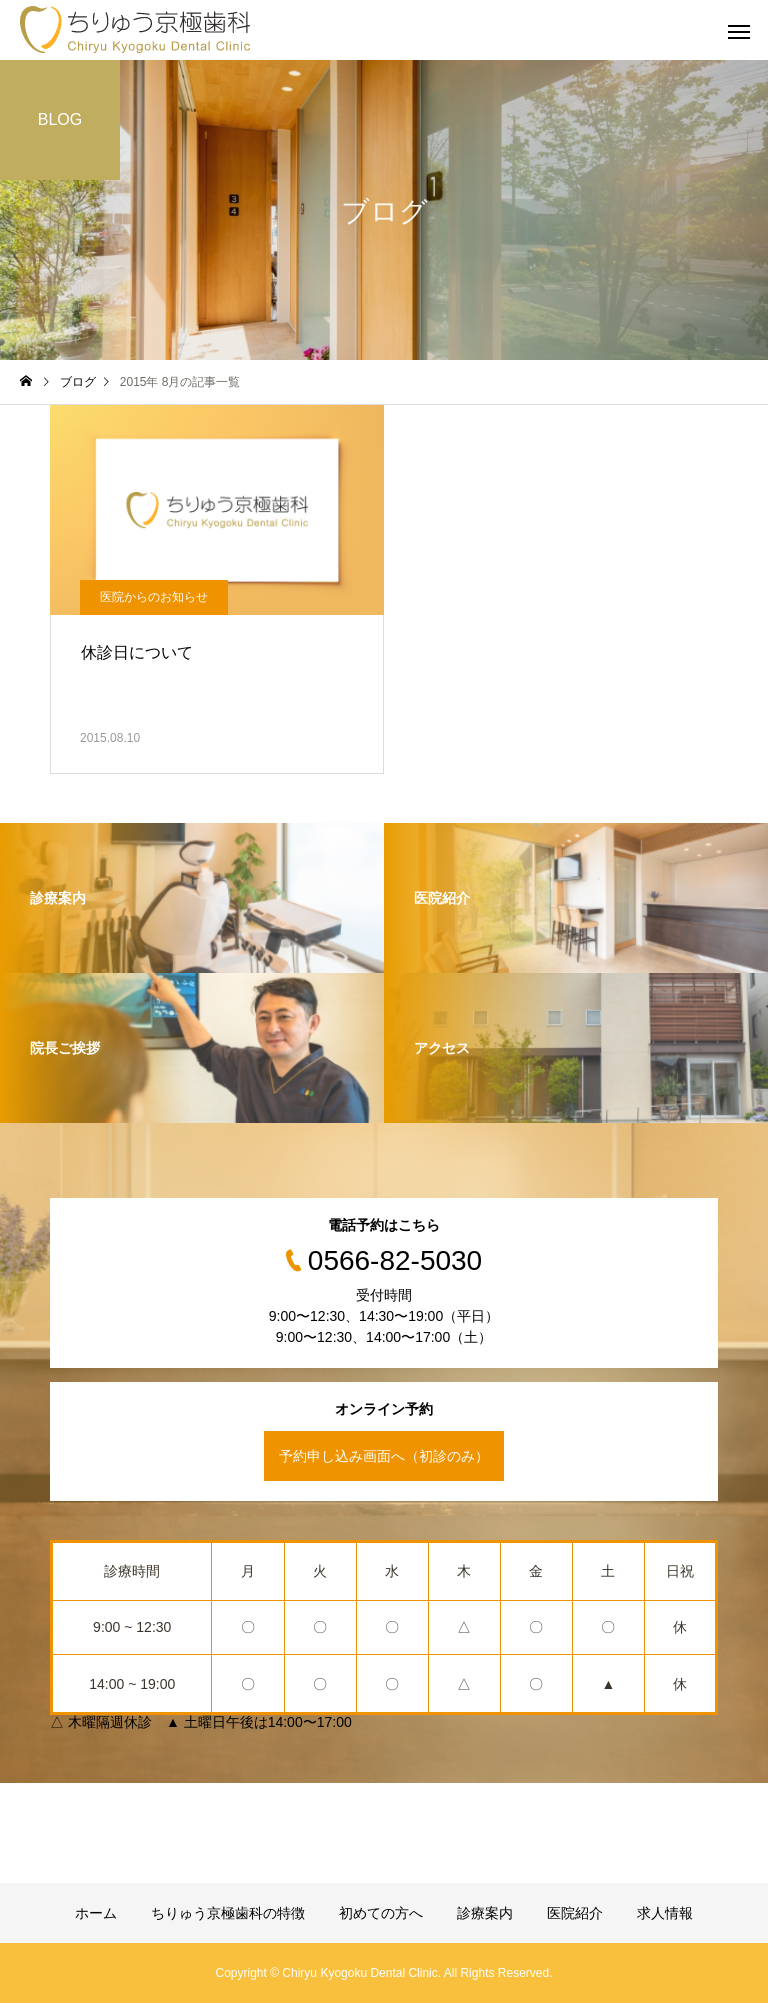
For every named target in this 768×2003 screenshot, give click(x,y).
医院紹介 (575, 1913)
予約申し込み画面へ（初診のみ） (384, 1456)
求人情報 (665, 1913)
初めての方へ (381, 1913)
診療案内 (485, 1913)
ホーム (96, 1913)
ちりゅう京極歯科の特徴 (228, 1913)
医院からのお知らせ (154, 597)
